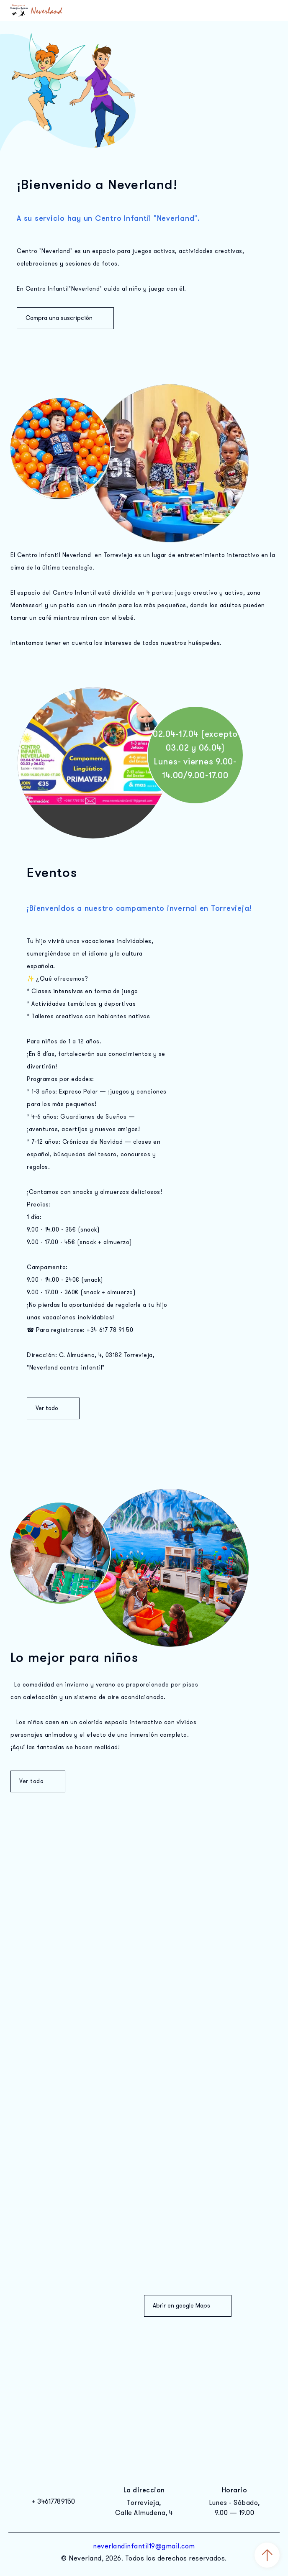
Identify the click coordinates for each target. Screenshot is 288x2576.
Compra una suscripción (65, 318)
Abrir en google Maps (188, 2306)
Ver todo (53, 1408)
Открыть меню (271, 10)
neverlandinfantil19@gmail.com (144, 2546)
